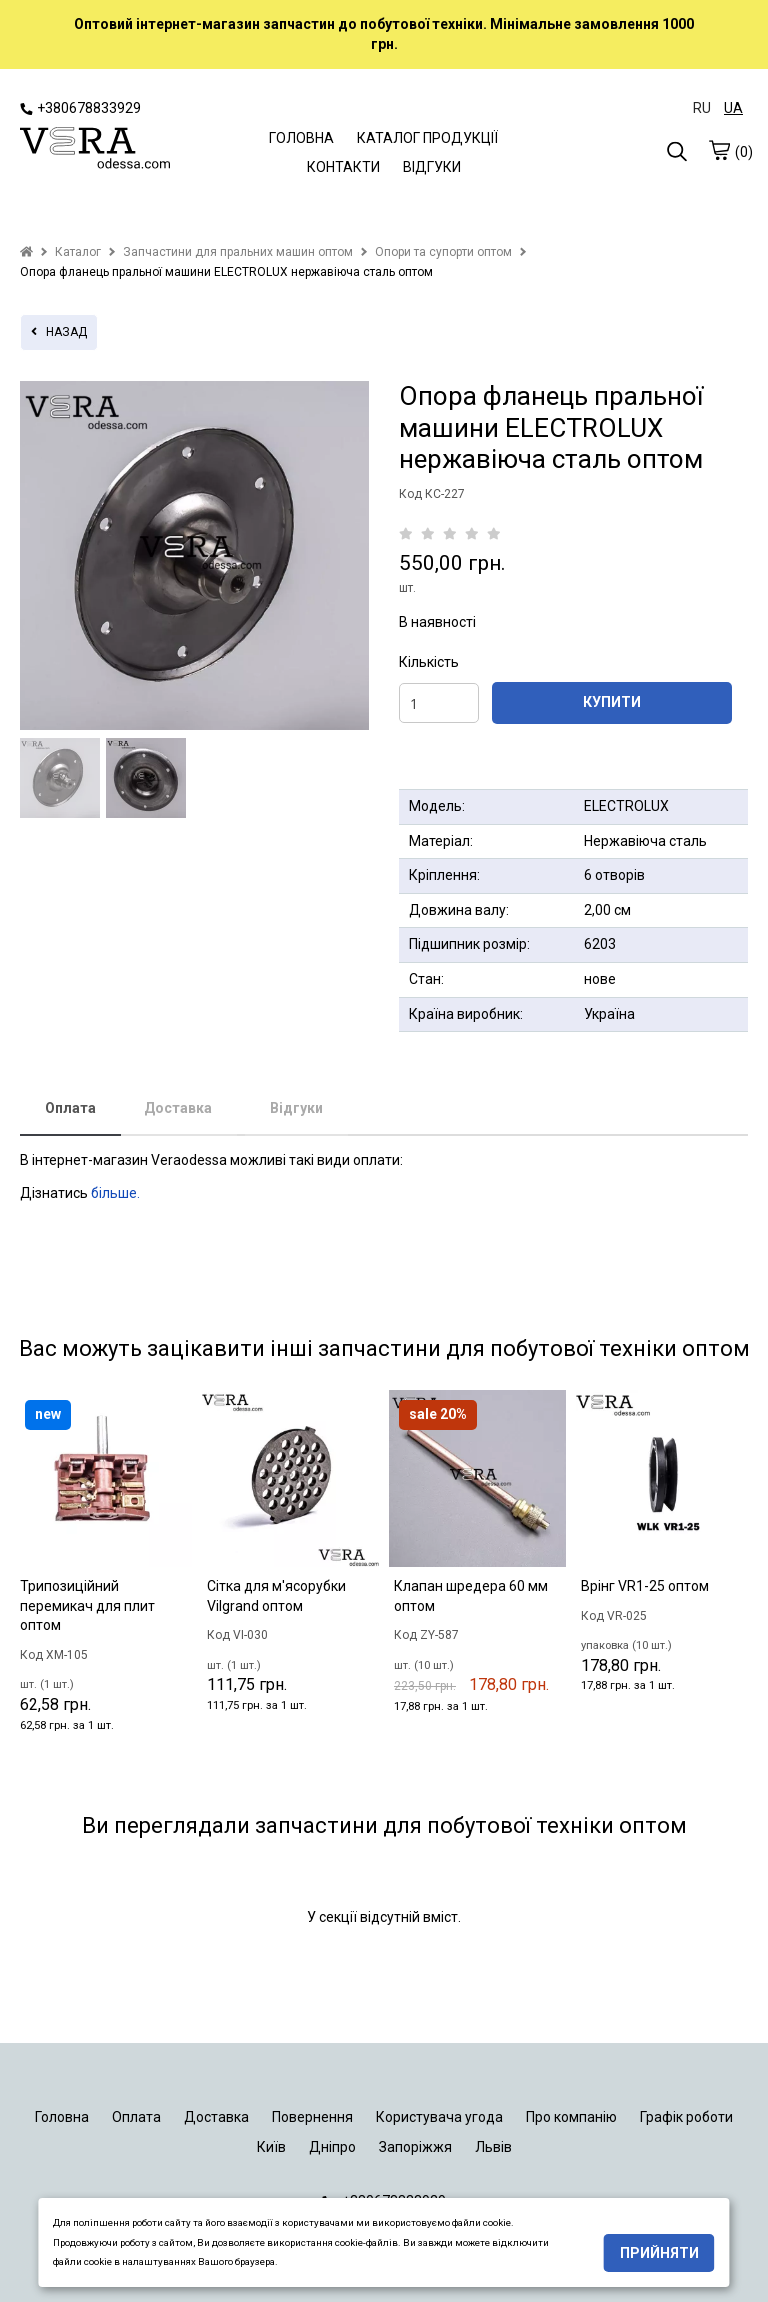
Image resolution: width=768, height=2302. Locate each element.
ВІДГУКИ (432, 167)
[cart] (719, 151)
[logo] (95, 150)
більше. (115, 1193)
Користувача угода (439, 2117)
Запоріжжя (415, 2147)
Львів (493, 2147)
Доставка (178, 1108)
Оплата (70, 1108)
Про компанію (571, 2117)
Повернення (312, 2117)
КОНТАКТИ (343, 167)
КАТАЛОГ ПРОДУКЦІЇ (427, 138)
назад (59, 332)
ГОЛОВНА (301, 138)
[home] (26, 252)
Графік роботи (686, 2117)
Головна (62, 2117)
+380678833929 (80, 108)
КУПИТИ (612, 702)
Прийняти (659, 2253)
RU (702, 108)
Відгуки (296, 1108)
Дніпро (332, 2147)
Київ (271, 2147)
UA (733, 108)
